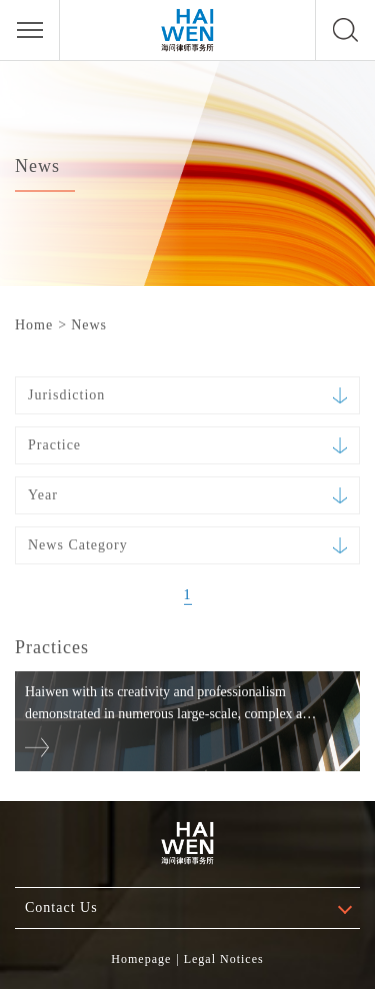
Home (34, 324)
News (89, 324)
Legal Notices (224, 959)
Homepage (141, 959)
